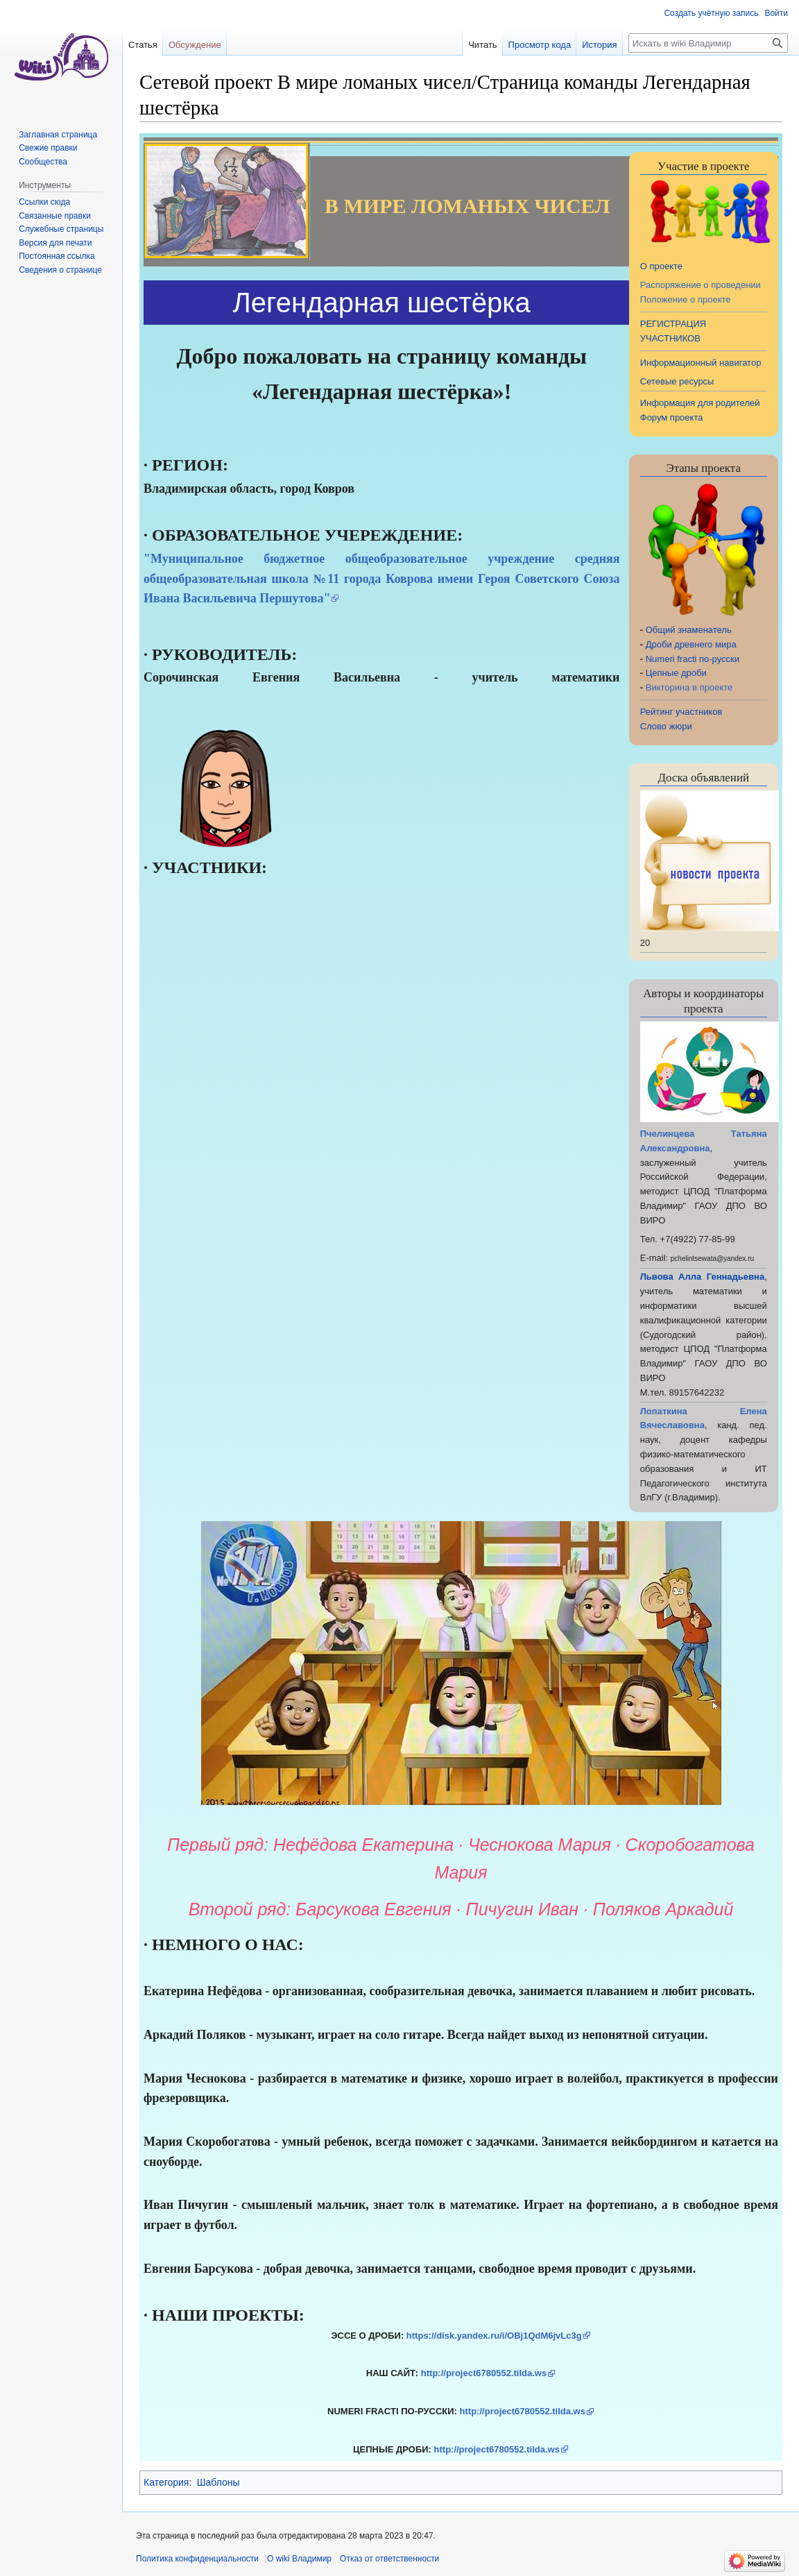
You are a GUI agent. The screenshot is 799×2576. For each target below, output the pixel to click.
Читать (482, 45)
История (599, 45)
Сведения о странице (60, 270)
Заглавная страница (58, 134)
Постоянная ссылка (56, 256)
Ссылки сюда (44, 202)
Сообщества (43, 162)
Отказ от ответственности (389, 2559)
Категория (166, 2482)
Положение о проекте (685, 299)
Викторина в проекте (689, 687)
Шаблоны (218, 2482)
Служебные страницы (61, 229)
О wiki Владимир (299, 2559)
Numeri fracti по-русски (692, 659)
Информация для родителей (700, 403)
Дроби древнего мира (691, 644)
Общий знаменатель (689, 630)
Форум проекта (671, 417)
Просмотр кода (540, 45)
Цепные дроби (676, 673)
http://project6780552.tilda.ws (484, 2373)
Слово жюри (666, 726)
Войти (776, 13)
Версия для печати (55, 243)
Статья (142, 45)
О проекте (661, 266)
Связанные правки (55, 216)
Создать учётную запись (711, 13)
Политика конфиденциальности (197, 2559)
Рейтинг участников (681, 711)
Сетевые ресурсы (677, 381)
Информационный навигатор (701, 362)
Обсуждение (195, 45)
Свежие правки (48, 148)
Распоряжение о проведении (700, 285)
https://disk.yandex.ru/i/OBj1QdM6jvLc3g (494, 2335)
